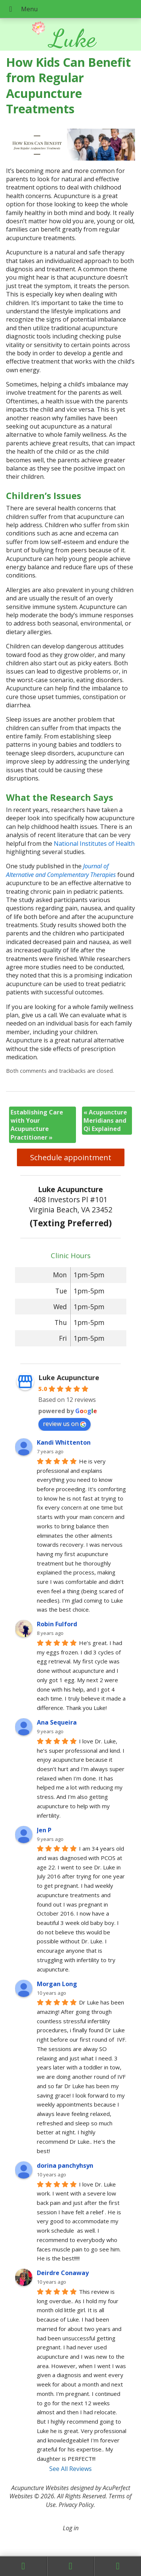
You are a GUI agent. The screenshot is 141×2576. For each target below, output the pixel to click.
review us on (64, 1424)
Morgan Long (57, 1984)
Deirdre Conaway (63, 2273)
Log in (71, 2528)
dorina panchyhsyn (65, 2165)
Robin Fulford (57, 1624)
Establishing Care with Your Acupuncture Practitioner (37, 1124)
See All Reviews (70, 2469)
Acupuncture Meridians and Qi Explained (105, 1120)
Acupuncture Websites (40, 2488)
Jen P (44, 1830)
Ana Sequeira (57, 1722)
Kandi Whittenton (64, 1442)
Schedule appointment (70, 1157)
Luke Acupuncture (68, 1377)
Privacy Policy (76, 2505)
